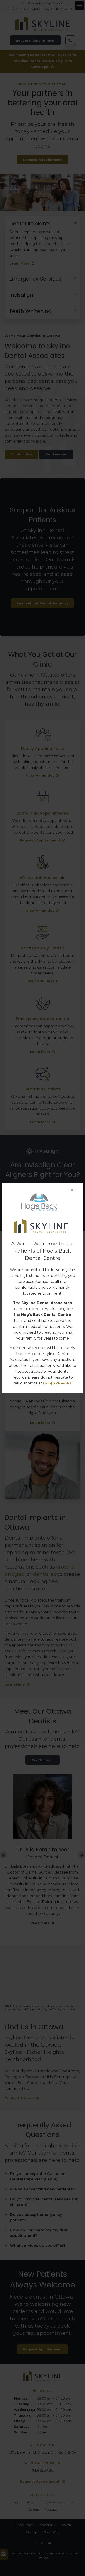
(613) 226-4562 (57, 1383)
